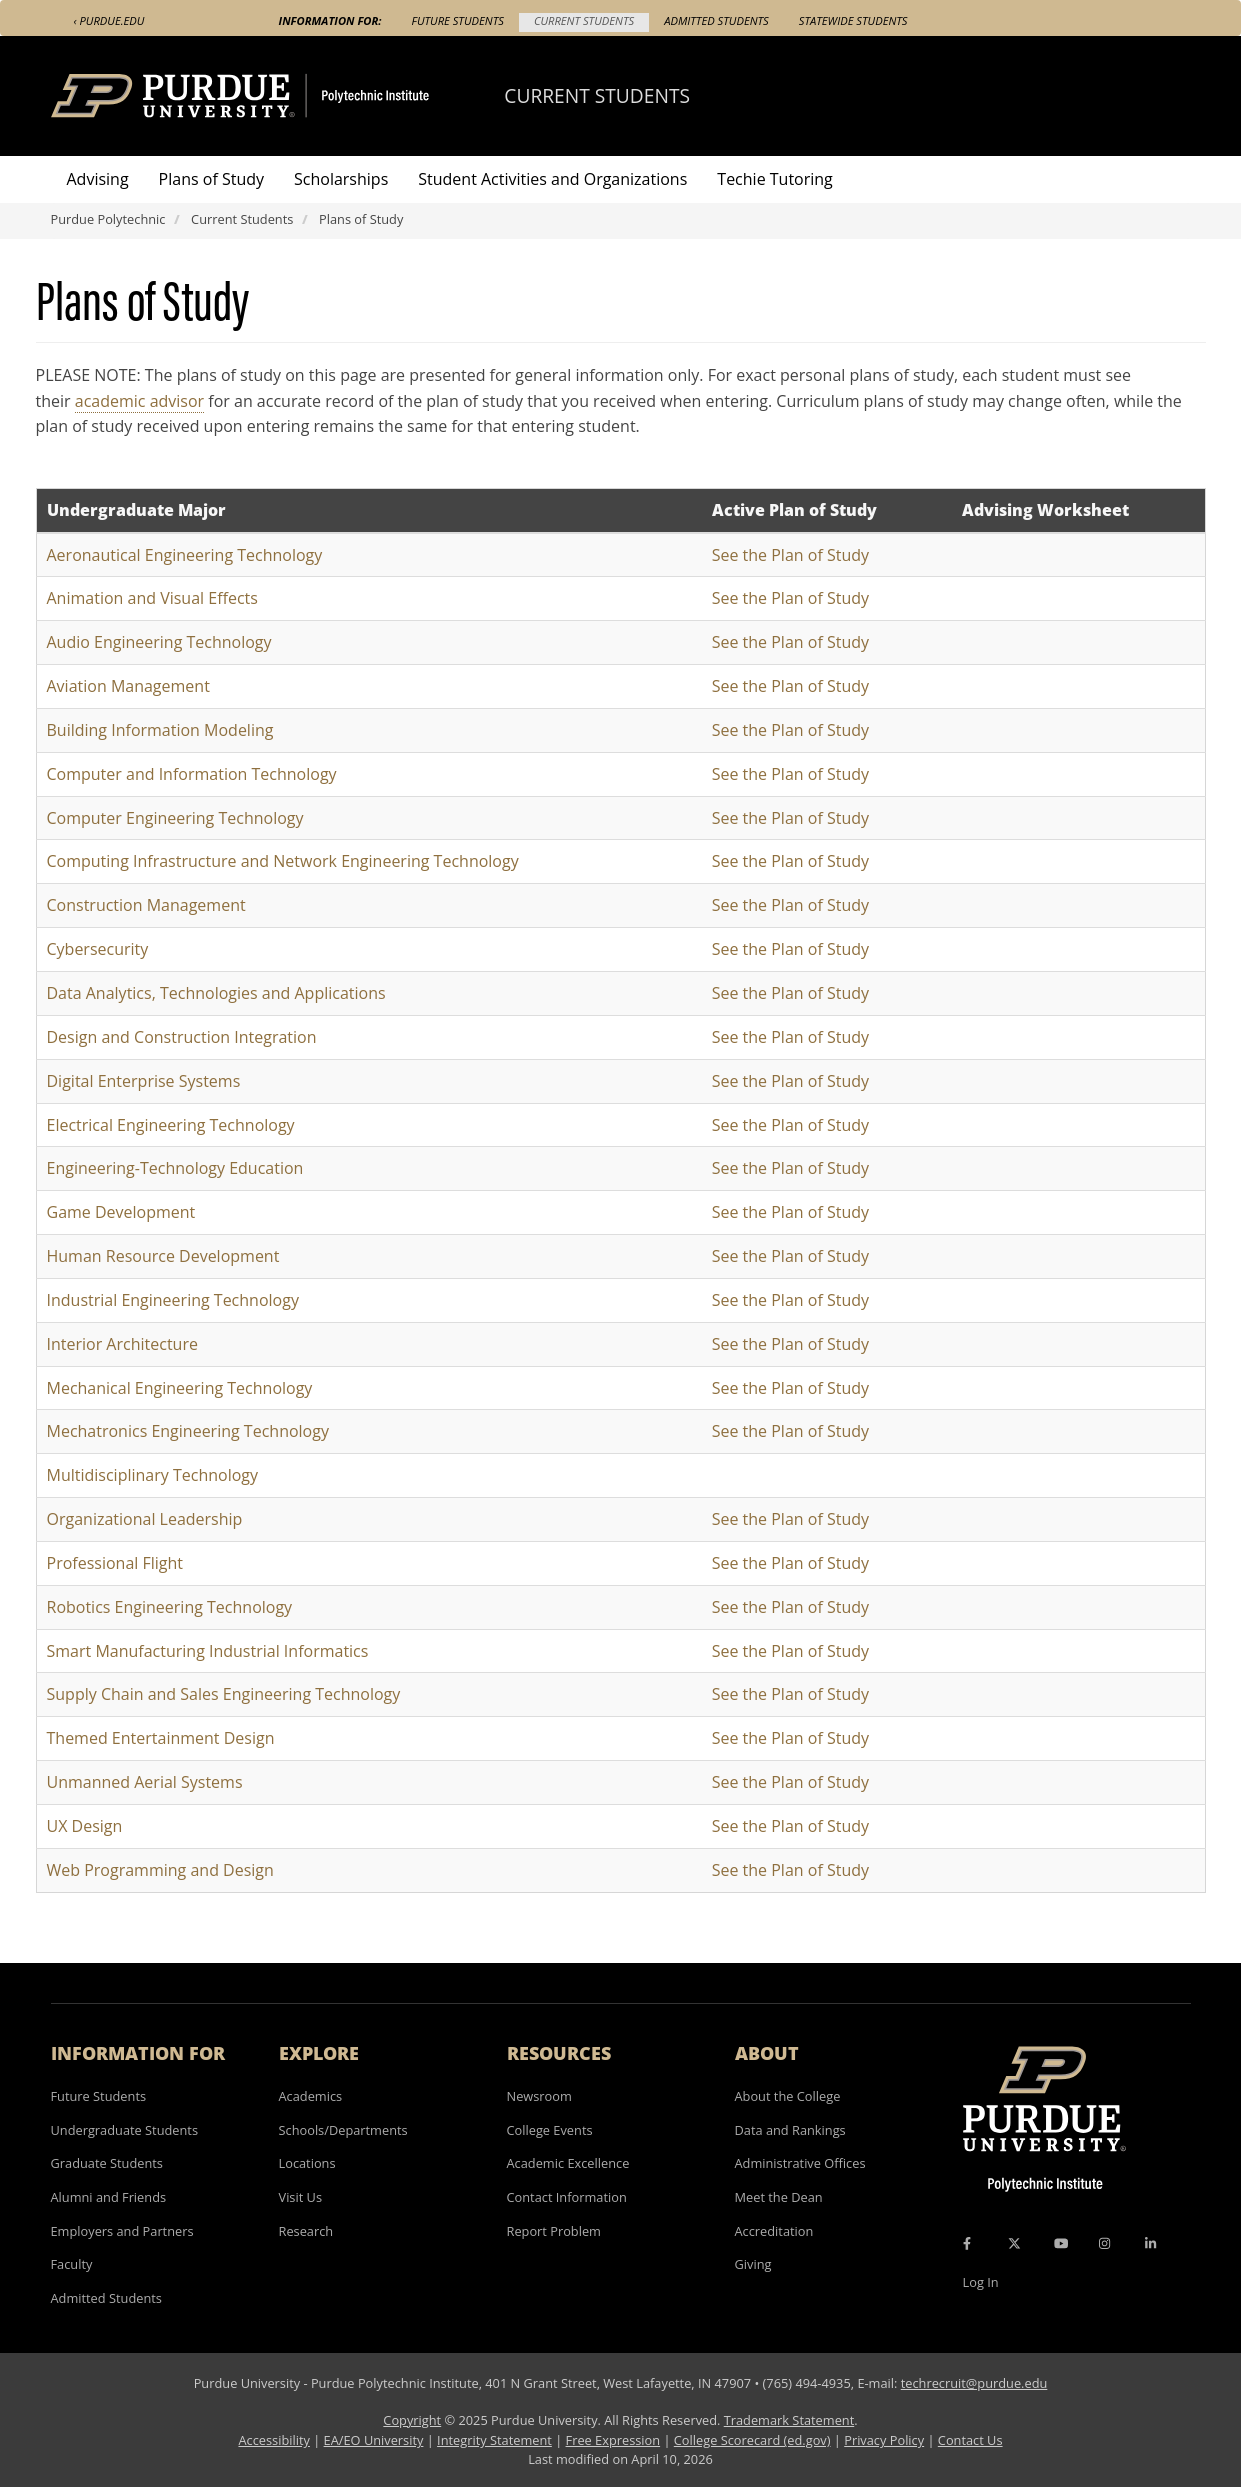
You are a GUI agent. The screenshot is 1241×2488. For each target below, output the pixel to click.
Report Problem (554, 2231)
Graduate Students (107, 2163)
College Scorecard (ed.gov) (752, 2440)
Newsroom (539, 2096)
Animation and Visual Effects (152, 598)
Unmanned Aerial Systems (145, 1782)
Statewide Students (853, 20)
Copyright (412, 2420)
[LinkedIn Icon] (1150, 2243)
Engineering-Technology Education (175, 1168)
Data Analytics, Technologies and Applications (216, 993)
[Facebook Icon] (967, 2243)
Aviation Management (128, 686)
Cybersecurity (98, 949)
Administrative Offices (800, 2163)
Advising (98, 179)
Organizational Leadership (145, 1519)
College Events (550, 2130)
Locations (307, 2163)
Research (306, 2231)
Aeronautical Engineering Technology (185, 555)
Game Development (121, 1212)
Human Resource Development (163, 1256)
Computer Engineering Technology (175, 818)
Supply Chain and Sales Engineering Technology (224, 1694)
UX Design (85, 1826)
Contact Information (567, 2197)
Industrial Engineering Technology (173, 1300)
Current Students (584, 20)
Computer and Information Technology (192, 774)
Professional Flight (115, 1563)
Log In (981, 2282)
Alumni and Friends (109, 2197)
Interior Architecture (122, 1344)
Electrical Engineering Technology (171, 1125)
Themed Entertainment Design (161, 1738)
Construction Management (146, 905)
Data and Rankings (790, 2130)
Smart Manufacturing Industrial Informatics (208, 1651)
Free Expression (613, 2440)
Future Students (458, 20)
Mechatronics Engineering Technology (188, 1431)
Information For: (330, 20)
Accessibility (273, 2440)
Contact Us (970, 2440)
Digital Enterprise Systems (144, 1081)
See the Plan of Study (790, 555)
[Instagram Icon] (1104, 2243)
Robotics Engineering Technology (170, 1607)
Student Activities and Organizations (552, 179)
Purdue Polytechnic (108, 219)
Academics (311, 2096)
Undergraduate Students (125, 2130)
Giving (753, 2264)
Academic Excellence (568, 2163)
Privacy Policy (884, 2440)
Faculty (72, 2264)
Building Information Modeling (160, 730)
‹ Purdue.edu (109, 20)
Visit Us (301, 2197)
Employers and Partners (122, 2231)
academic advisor (139, 401)
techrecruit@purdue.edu (974, 2383)
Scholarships (341, 179)
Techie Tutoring (774, 179)
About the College (788, 2096)
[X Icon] (1016, 2243)
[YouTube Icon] (1061, 2243)
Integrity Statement (494, 2440)
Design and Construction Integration (182, 1037)
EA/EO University (374, 2440)
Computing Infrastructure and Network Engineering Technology (283, 861)
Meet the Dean (779, 2197)
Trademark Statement (789, 2420)
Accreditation (774, 2231)
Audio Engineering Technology (159, 642)
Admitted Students (716, 20)
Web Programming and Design (160, 1870)
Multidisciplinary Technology (153, 1475)
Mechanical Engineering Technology (180, 1388)
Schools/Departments (343, 2130)
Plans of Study (211, 179)
